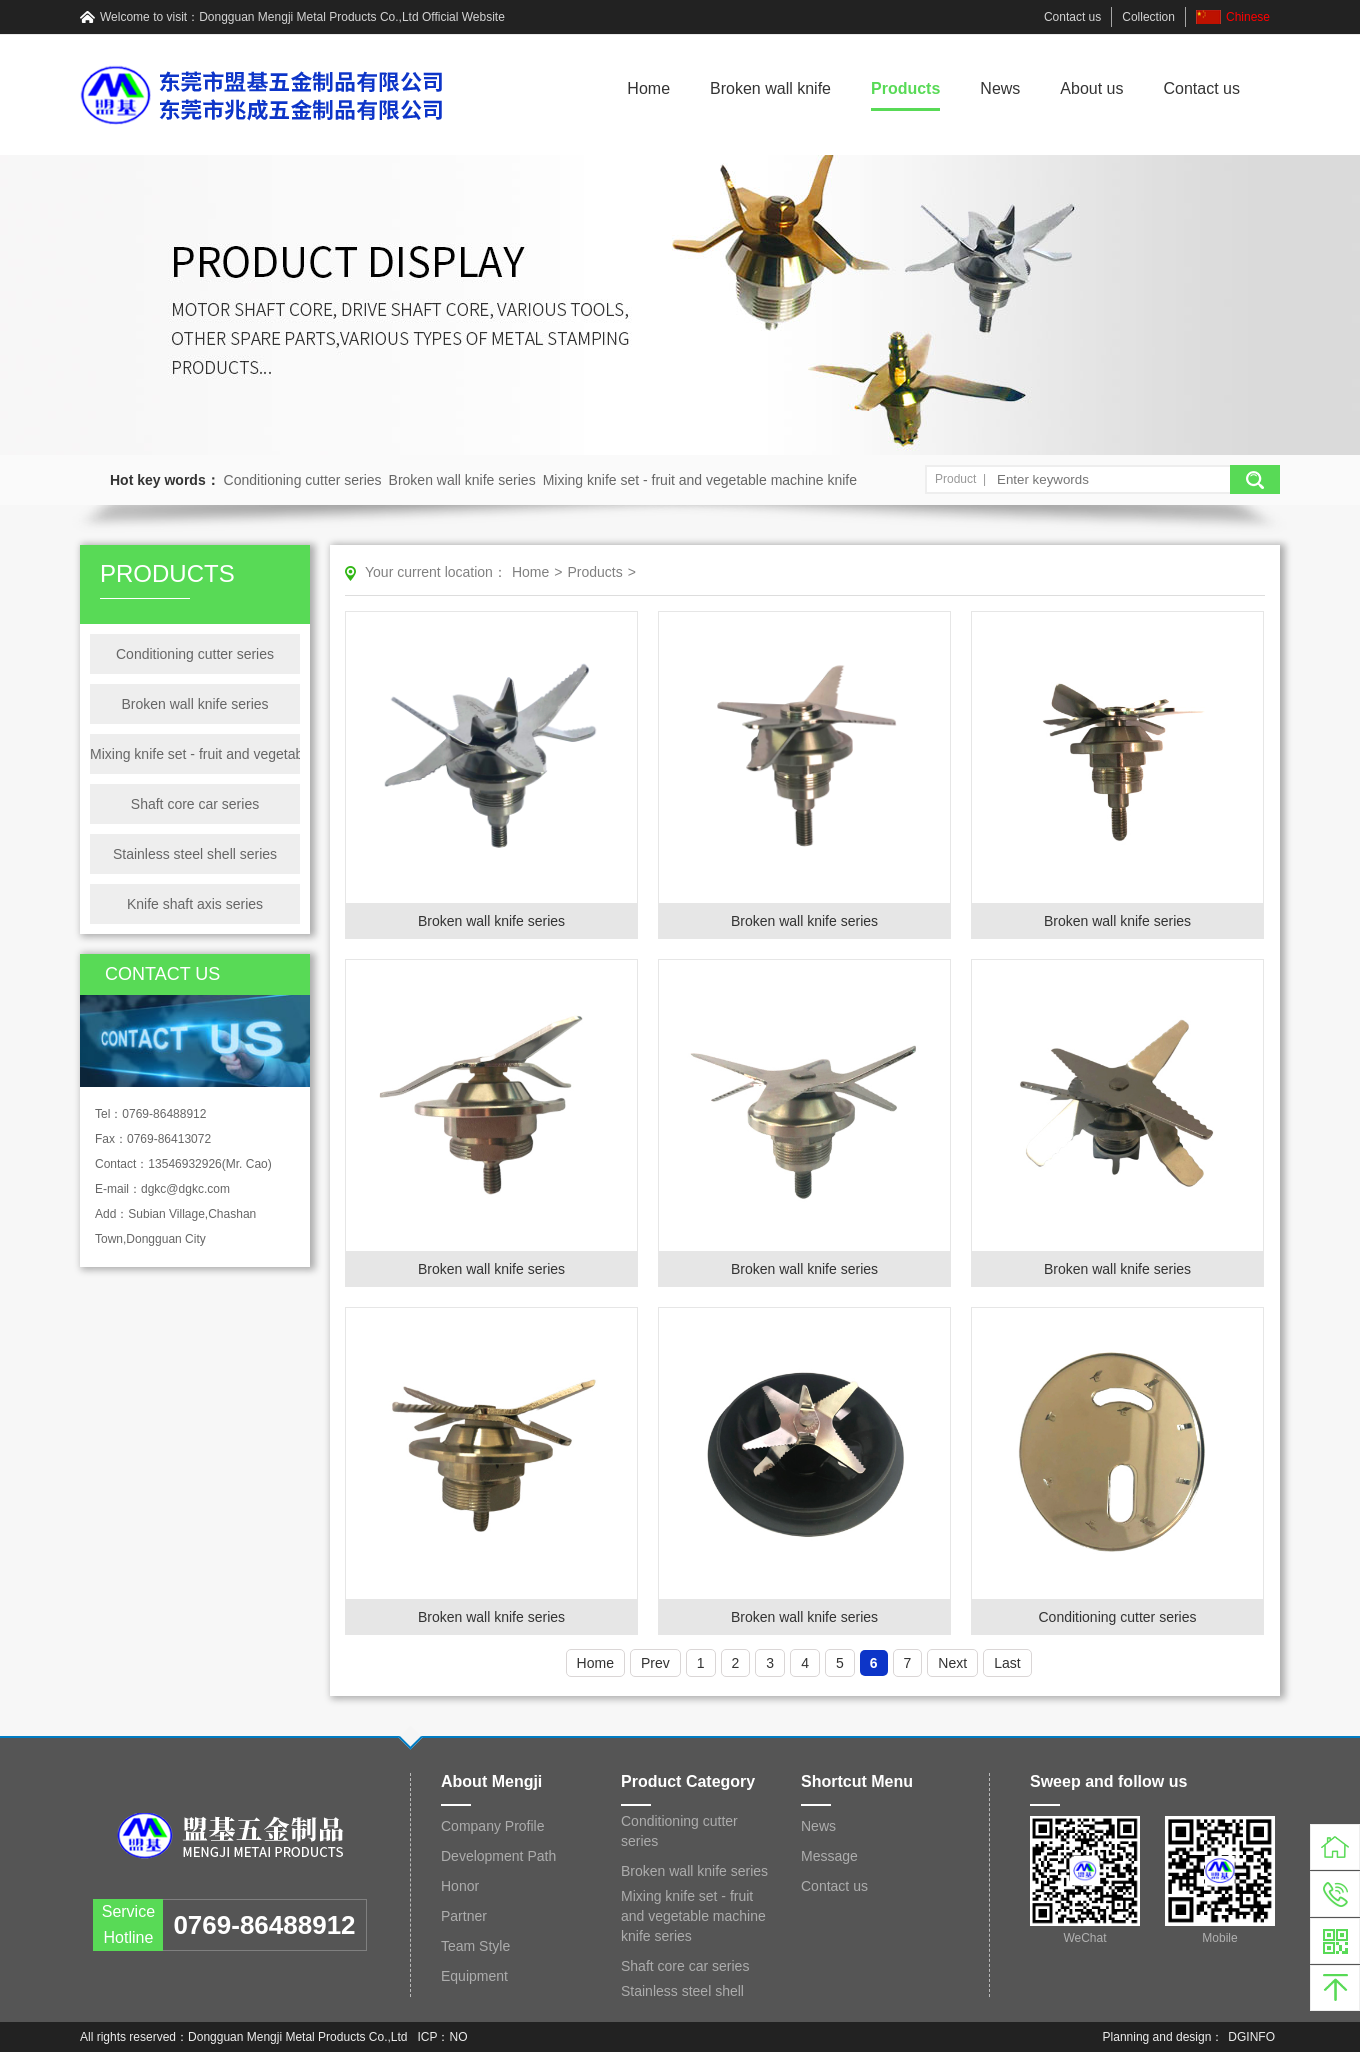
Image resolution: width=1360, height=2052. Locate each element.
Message (829, 1856)
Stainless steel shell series (195, 854)
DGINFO (1251, 2037)
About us (1091, 88)
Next (952, 1663)
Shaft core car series (195, 804)
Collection (1148, 17)
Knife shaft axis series (195, 904)
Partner (464, 1916)
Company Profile (493, 1826)
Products (905, 88)
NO (459, 2037)
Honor (460, 1886)
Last (1007, 1663)
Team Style (475, 1946)
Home (648, 88)
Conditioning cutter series (303, 480)
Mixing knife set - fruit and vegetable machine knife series (195, 754)
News (1000, 88)
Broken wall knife (770, 88)
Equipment (474, 1976)
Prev (655, 1663)
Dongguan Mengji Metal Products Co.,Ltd (308, 17)
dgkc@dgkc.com (185, 1189)
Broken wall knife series (462, 480)
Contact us (1072, 17)
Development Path (498, 1856)
